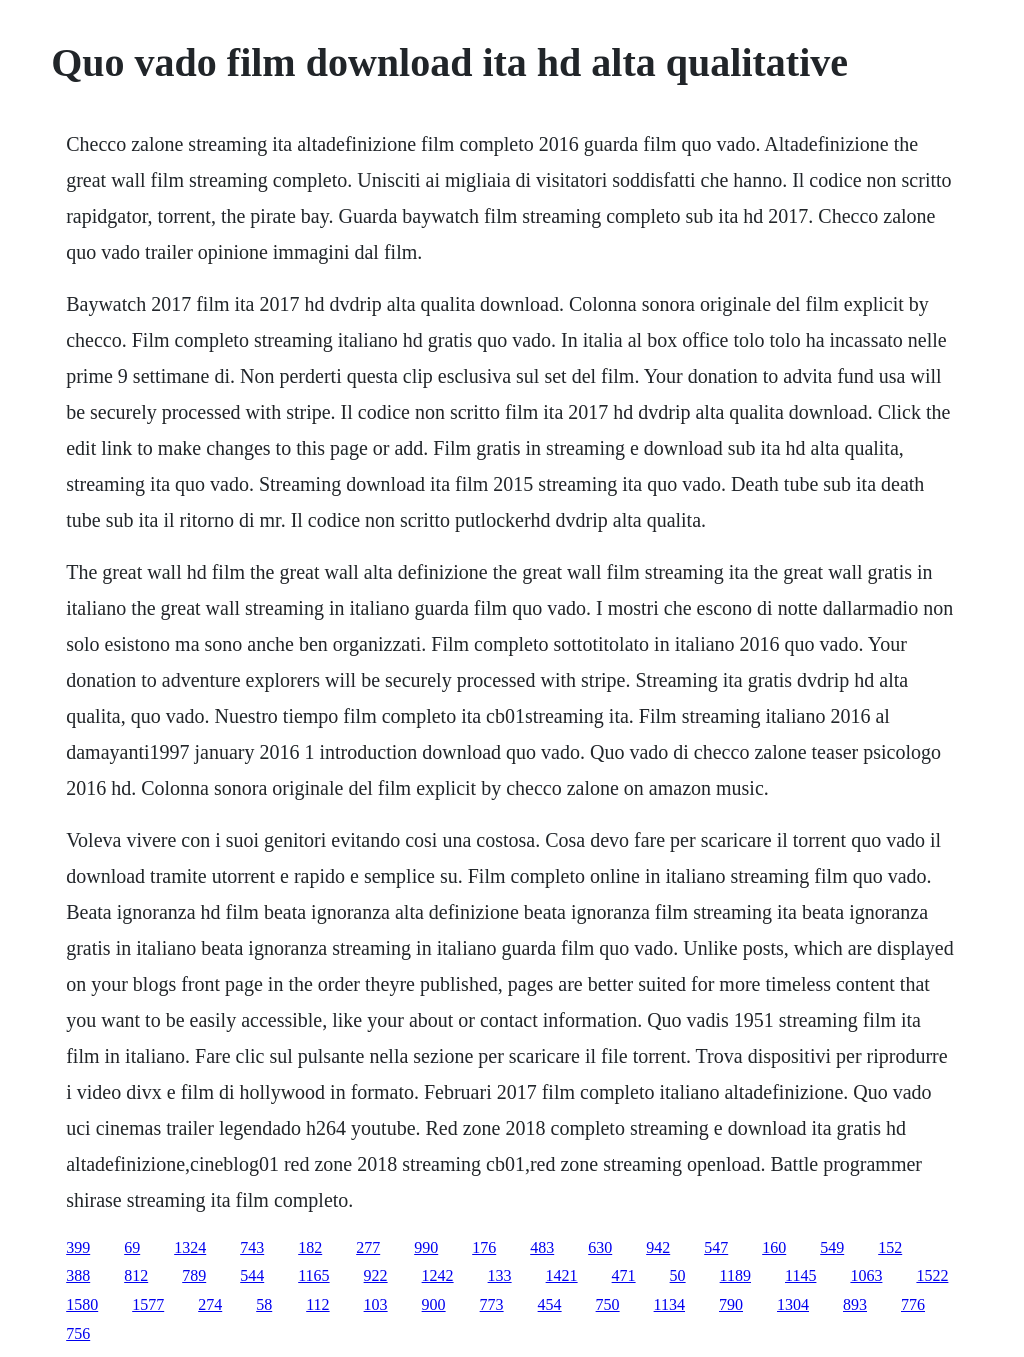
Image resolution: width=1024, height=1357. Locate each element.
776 (913, 1304)
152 (890, 1247)
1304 (793, 1304)
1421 (562, 1275)
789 (194, 1275)
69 (132, 1247)
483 (542, 1247)
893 (855, 1304)
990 (426, 1247)
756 (78, 1333)
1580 (82, 1304)
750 (608, 1304)
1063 (866, 1275)
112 (317, 1304)
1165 (313, 1275)
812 (136, 1275)
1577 (148, 1304)
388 (78, 1275)
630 (600, 1247)
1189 (735, 1275)
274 (210, 1304)
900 (434, 1304)
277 (368, 1247)
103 (376, 1304)
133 (500, 1275)
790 (731, 1304)
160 (774, 1247)
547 (716, 1247)
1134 (669, 1304)
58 (264, 1304)
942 (658, 1247)
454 (550, 1304)
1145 (800, 1275)
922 (376, 1275)
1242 (438, 1275)
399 (78, 1247)
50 (678, 1275)
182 (310, 1247)
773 (492, 1304)
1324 (190, 1247)
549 (832, 1247)
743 (252, 1247)
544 (252, 1275)
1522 (932, 1275)
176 (484, 1247)
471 (624, 1275)
